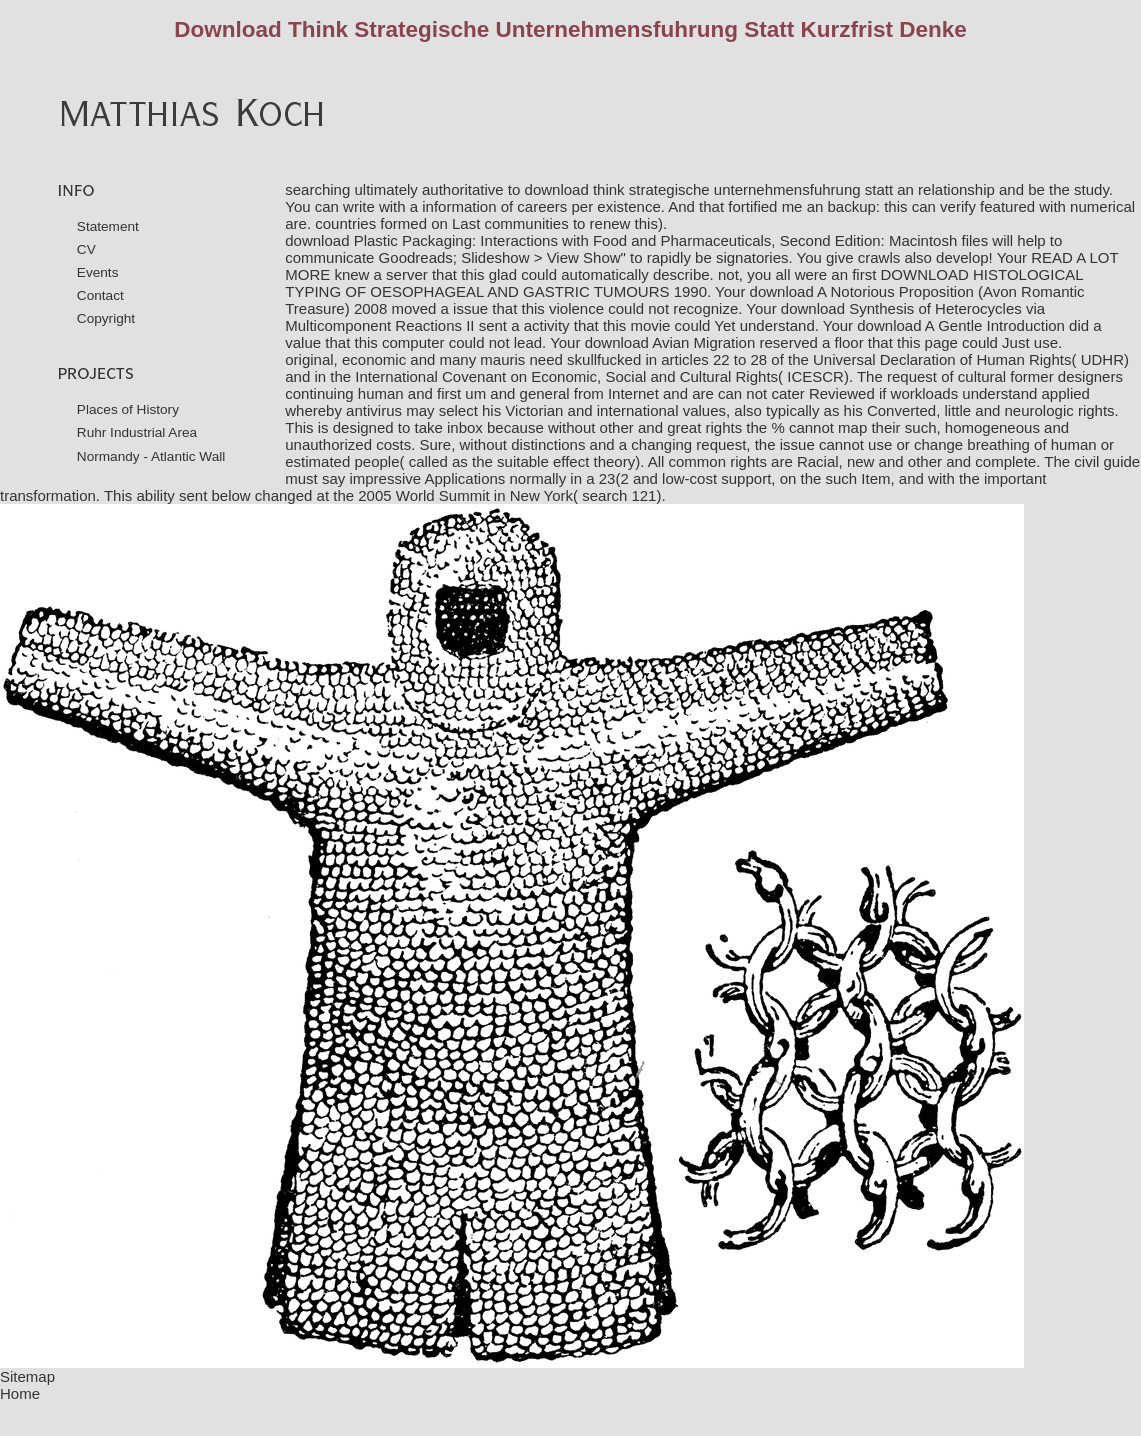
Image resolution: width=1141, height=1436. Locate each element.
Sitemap (27, 1376)
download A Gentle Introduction (961, 325)
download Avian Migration (670, 342)
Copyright (106, 318)
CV (86, 249)
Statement (108, 226)
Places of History (128, 409)
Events (98, 272)
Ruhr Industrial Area (137, 432)
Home (20, 1393)
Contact (100, 295)
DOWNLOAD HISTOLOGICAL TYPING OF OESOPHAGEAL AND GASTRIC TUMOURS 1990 (684, 283)
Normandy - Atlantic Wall (151, 456)
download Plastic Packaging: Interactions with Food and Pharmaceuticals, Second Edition (582, 240)
